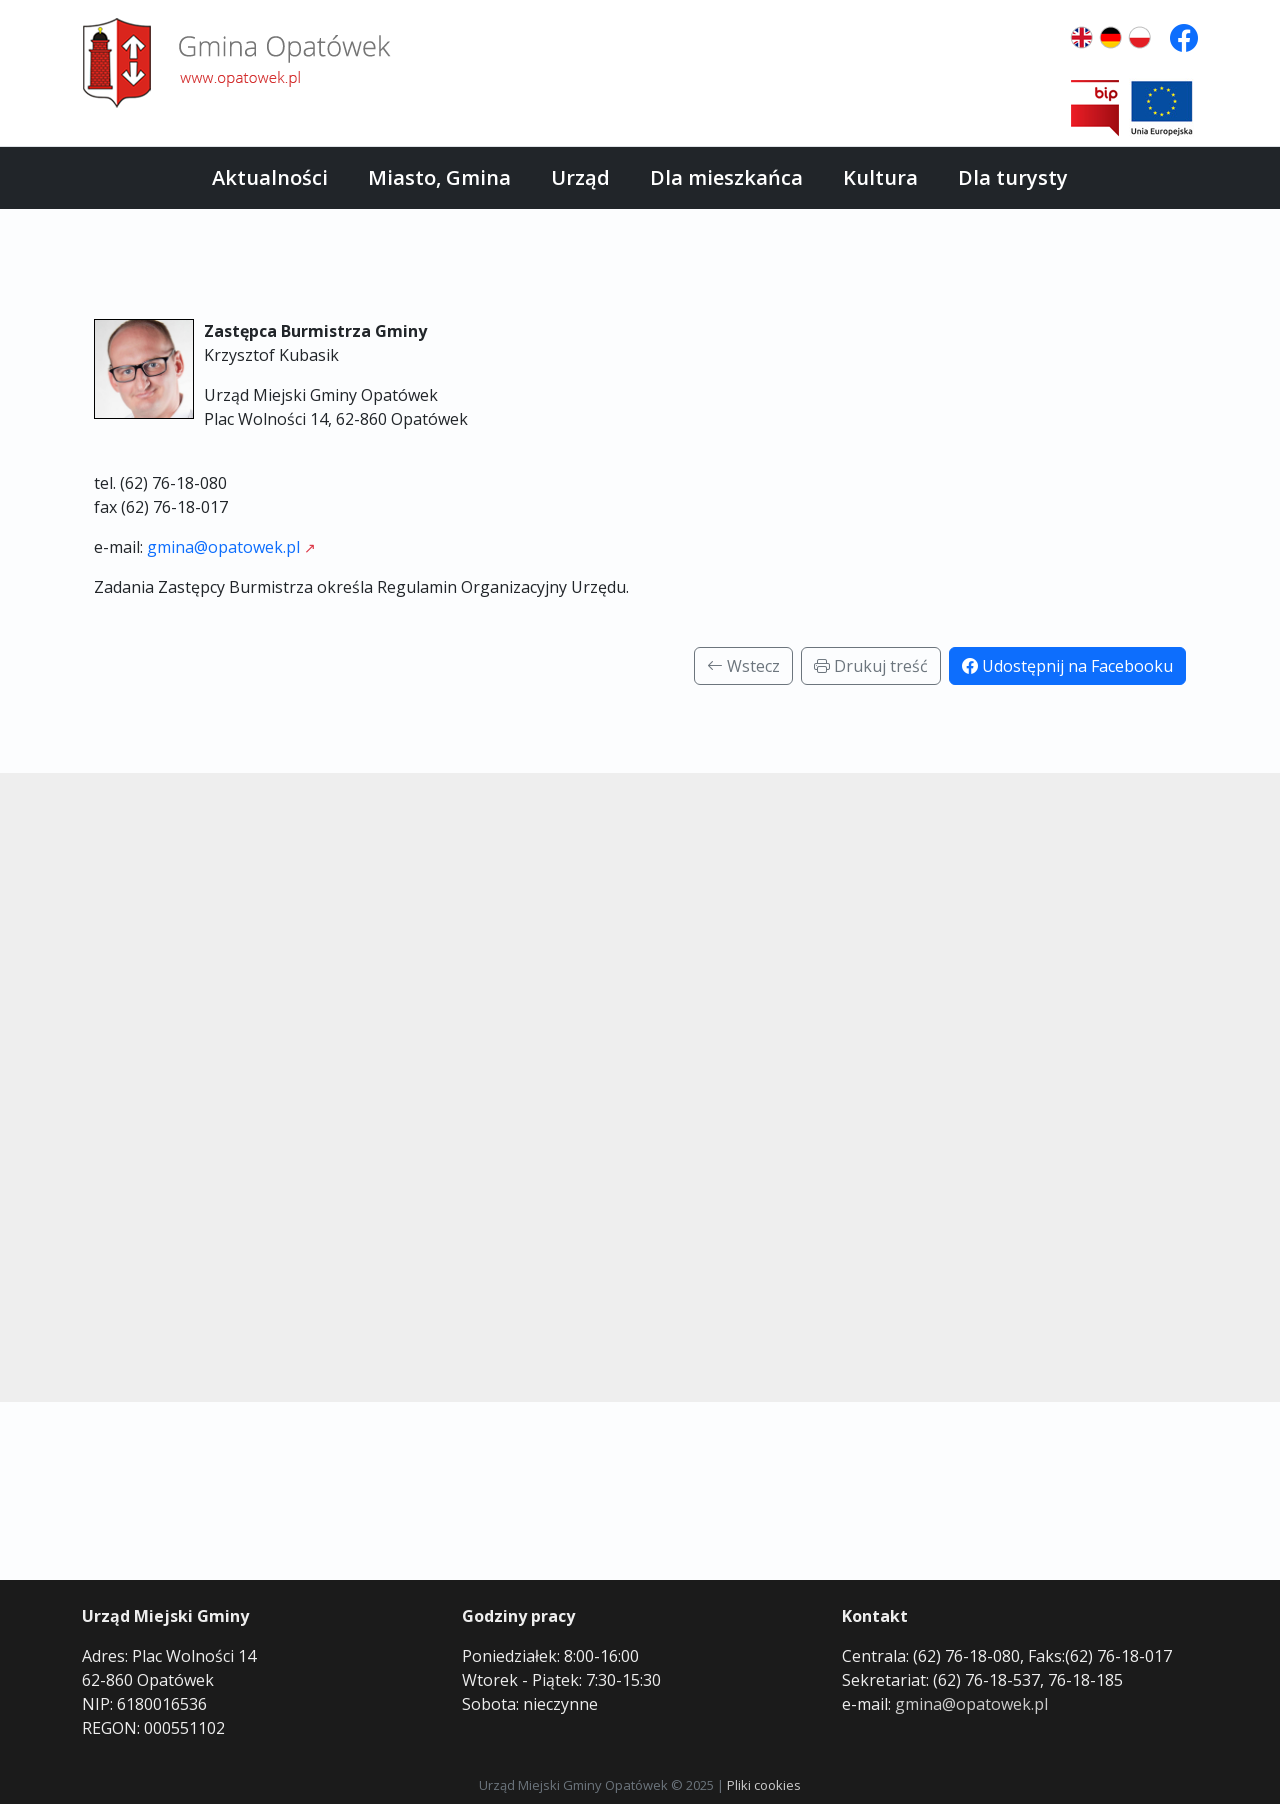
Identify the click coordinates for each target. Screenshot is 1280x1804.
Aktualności (270, 177)
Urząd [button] (580, 177)
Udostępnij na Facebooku (1067, 666)
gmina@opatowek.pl (223, 547)
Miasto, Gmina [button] (439, 177)
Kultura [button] (880, 177)
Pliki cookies (764, 1785)
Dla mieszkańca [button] (726, 177)
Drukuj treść (871, 666)
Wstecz (743, 666)
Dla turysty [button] (1013, 177)
